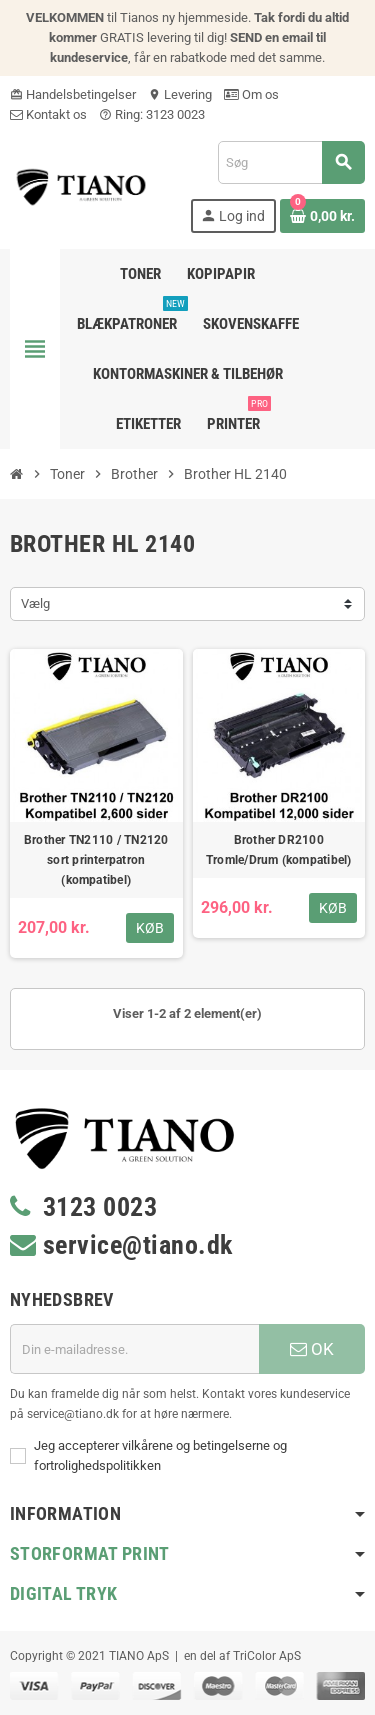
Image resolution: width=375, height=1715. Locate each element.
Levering (180, 94)
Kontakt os (48, 114)
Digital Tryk (63, 1593)
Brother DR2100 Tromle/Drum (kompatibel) (279, 850)
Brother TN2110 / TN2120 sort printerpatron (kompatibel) (96, 860)
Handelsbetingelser (73, 94)
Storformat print (90, 1553)
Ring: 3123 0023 (152, 114)
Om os (251, 94)
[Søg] (291, 162)
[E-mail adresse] (134, 1349)
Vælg (35, 603)
